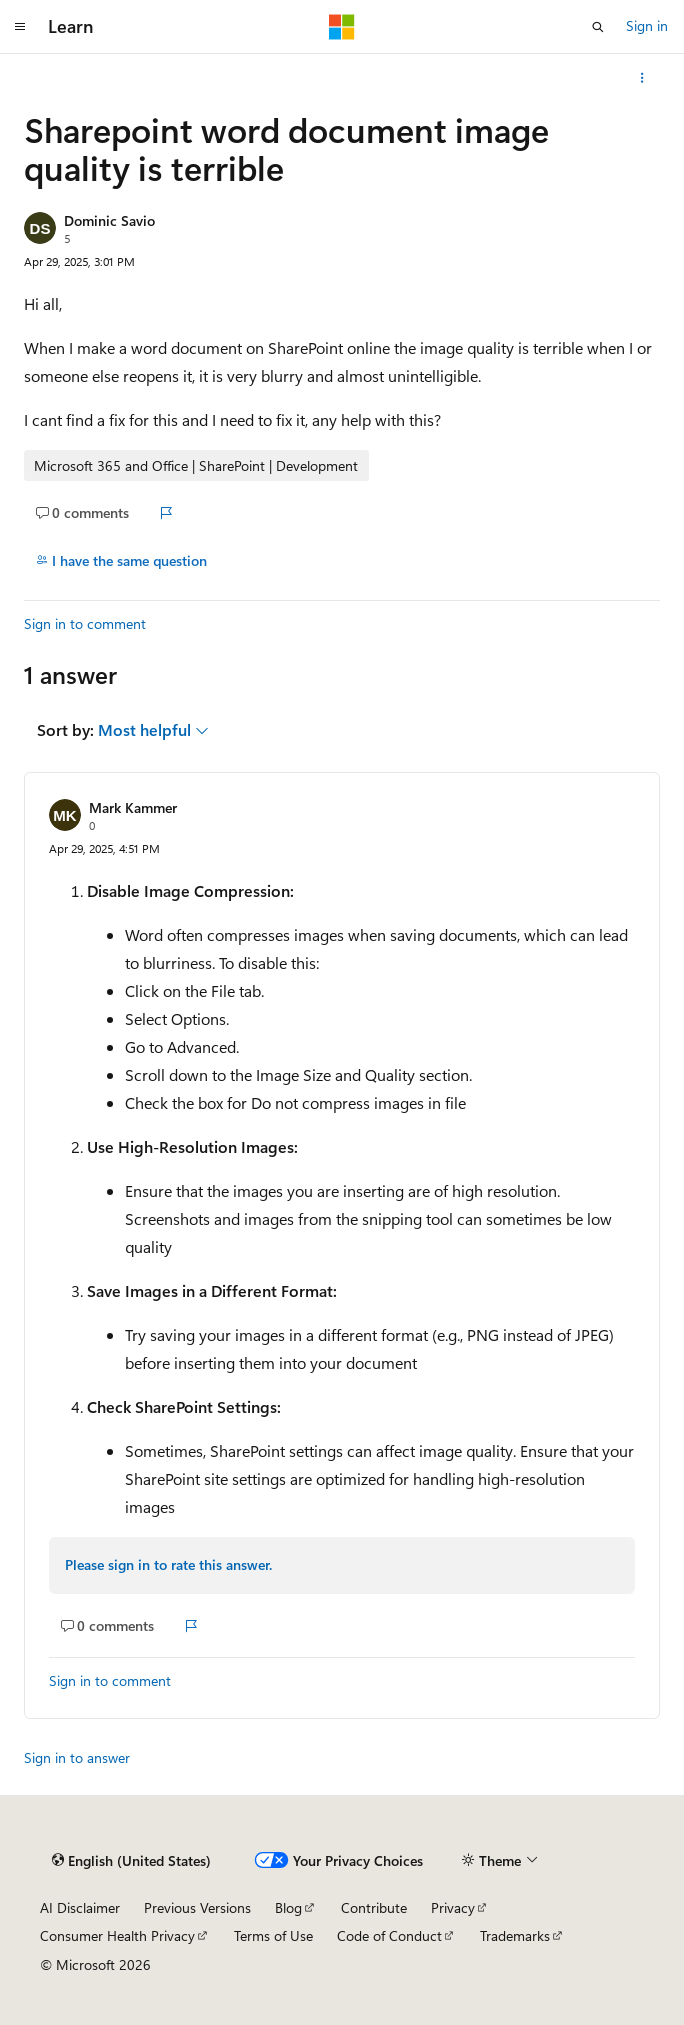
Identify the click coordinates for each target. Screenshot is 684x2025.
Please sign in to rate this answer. (168, 1564)
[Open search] (598, 27)
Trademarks (515, 1935)
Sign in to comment (85, 623)
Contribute (374, 1907)
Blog (288, 1907)
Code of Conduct (389, 1935)
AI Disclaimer (80, 1907)
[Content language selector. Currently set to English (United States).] (131, 1860)
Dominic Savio (109, 220)
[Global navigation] (20, 27)
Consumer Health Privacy (117, 1935)
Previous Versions (197, 1907)
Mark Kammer (133, 807)
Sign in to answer (77, 1757)
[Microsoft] (342, 27)
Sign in (647, 25)
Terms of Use (273, 1935)
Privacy (453, 1907)
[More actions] (642, 78)
